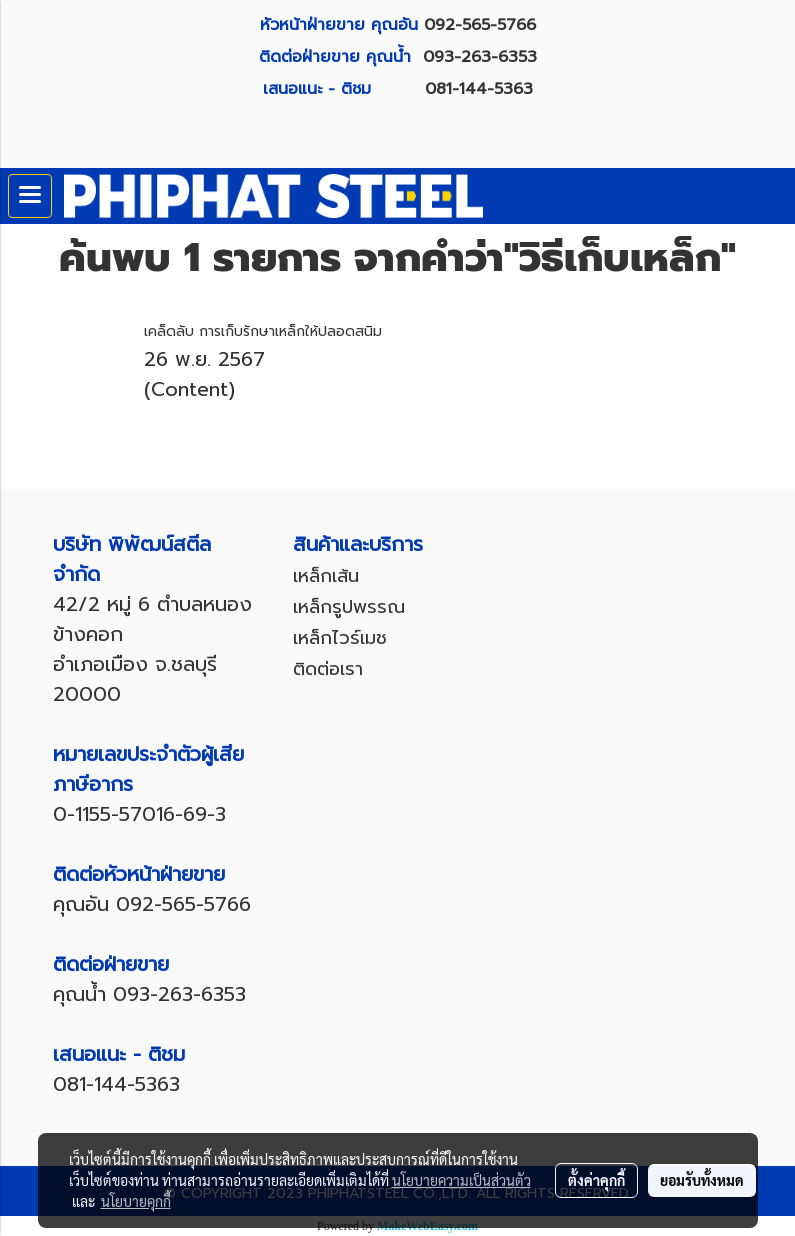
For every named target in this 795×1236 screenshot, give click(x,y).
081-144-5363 (479, 89)
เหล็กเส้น (326, 576)
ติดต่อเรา (328, 669)
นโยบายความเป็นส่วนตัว (461, 1180)
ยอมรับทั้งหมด (702, 1180)
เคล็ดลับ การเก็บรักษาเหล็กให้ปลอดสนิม (263, 331)
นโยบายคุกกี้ (136, 1201)
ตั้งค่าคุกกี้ (596, 1180)
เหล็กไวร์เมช (340, 638)
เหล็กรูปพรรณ (349, 607)
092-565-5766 (480, 25)
